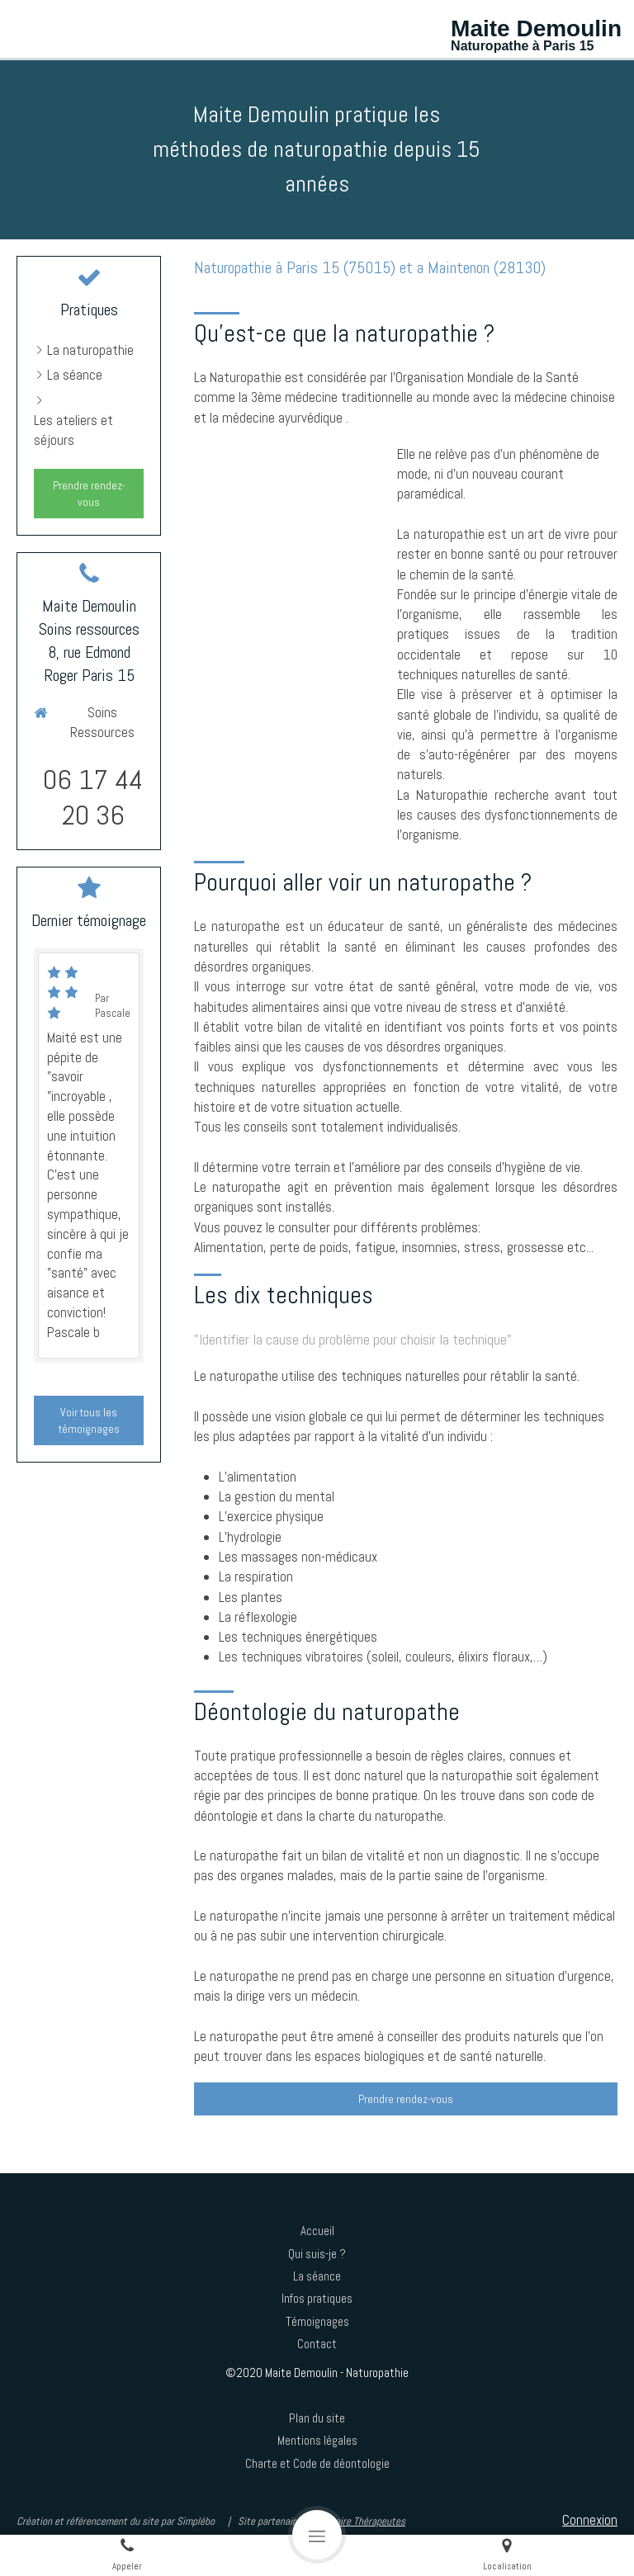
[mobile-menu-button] (317, 2535)
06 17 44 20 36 (93, 797)
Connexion (589, 2520)
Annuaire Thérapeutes (360, 2521)
